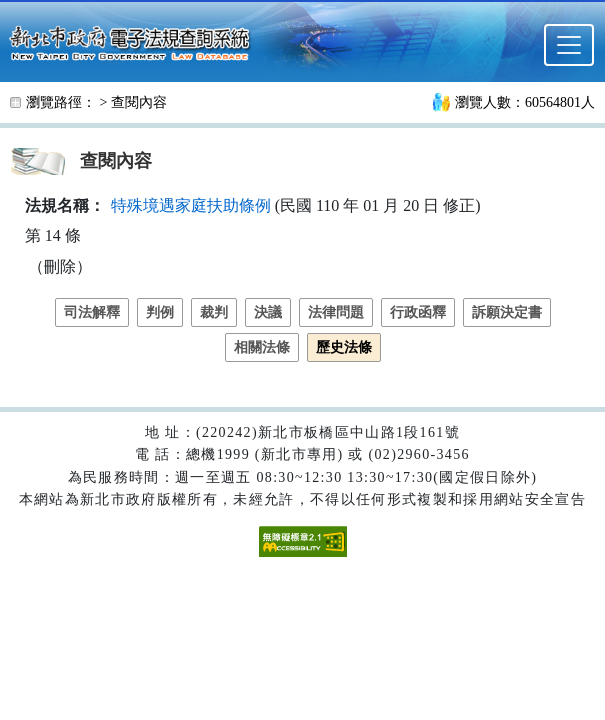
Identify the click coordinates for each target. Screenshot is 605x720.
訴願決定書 (507, 312)
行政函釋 (418, 312)
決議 (268, 312)
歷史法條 (344, 347)
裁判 (214, 312)
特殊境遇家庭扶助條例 (191, 205)
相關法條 (262, 347)
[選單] (569, 45)
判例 (160, 312)
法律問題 (336, 312)
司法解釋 (92, 312)
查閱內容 (139, 102)
